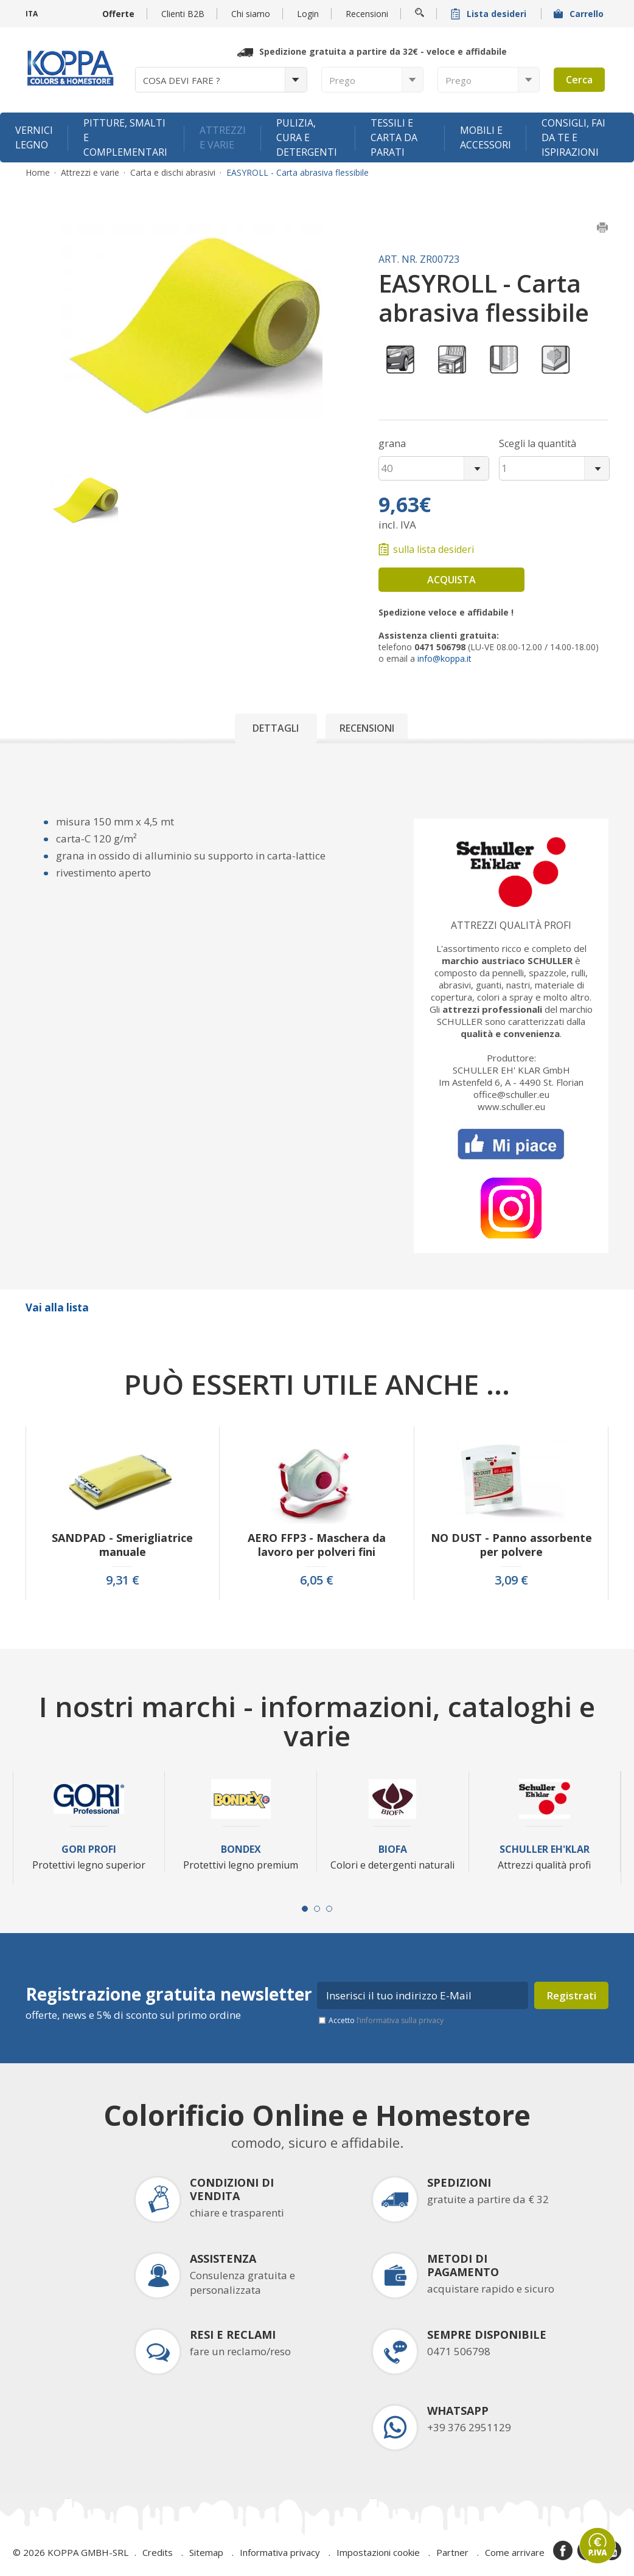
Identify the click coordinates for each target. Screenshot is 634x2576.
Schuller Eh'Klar (545, 1849)
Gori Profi (88, 1849)
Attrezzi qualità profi (511, 925)
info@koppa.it (444, 658)
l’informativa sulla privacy (400, 2020)
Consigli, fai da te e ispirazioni (573, 137)
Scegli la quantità (537, 443)
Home (38, 172)
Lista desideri (490, 13)
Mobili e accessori (485, 137)
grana (392, 443)
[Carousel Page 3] (329, 1909)
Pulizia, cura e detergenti (306, 137)
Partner (452, 2552)
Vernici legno (34, 137)
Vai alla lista (57, 1307)
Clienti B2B (182, 13)
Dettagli (276, 728)
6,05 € (316, 1580)
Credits (157, 2552)
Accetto (386, 2020)
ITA (32, 14)
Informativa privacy (280, 2552)
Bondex (241, 1849)
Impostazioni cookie (378, 2552)
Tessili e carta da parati (394, 137)
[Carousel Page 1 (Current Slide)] (305, 1909)
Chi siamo (250, 13)
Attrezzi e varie (223, 137)
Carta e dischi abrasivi (172, 172)
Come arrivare (515, 2552)
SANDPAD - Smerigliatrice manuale (122, 1545)
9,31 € (122, 1580)
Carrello (580, 13)
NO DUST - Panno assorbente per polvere (511, 1545)
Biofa (392, 1849)
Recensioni (367, 13)
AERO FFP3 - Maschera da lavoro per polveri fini (317, 1545)
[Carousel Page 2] (317, 1909)
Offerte (118, 13)
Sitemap (206, 2552)
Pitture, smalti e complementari (125, 137)
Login (308, 13)
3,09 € (511, 1580)
